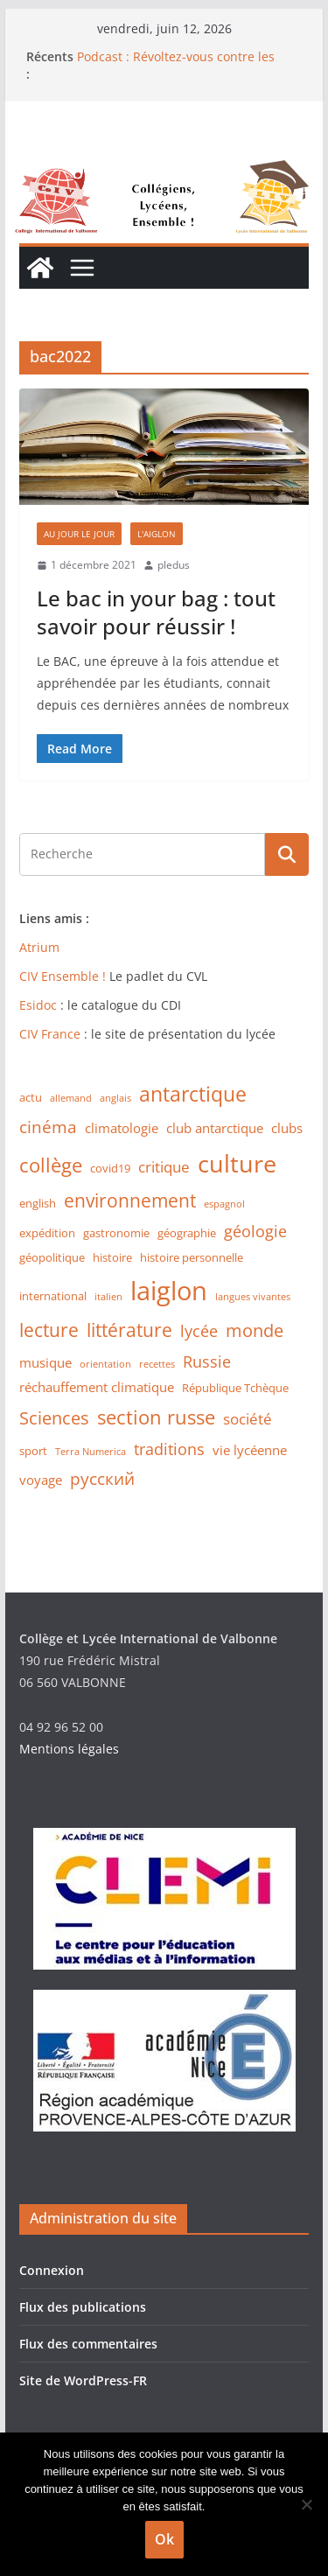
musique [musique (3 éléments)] (45, 1363)
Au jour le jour (79, 534)
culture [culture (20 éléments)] (237, 1164)
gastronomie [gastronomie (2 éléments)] (116, 1233)
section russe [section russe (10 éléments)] (156, 1417)
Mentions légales (69, 1748)
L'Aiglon (156, 534)
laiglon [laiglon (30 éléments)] (168, 1290)
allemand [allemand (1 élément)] (71, 1098)
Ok (164, 2539)
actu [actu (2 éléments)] (30, 1097)
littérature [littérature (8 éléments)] (129, 1330)
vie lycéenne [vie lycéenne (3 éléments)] (250, 1450)
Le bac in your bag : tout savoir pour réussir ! (156, 612)
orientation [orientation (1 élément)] (105, 1364)
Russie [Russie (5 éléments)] (207, 1361)
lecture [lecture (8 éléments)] (49, 1330)
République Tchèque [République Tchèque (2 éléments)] (235, 1388)
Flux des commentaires (88, 2343)
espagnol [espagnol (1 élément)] (224, 1204)
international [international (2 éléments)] (53, 1296)
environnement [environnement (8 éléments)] (130, 1200)
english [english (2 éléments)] (37, 1203)
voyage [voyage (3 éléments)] (40, 1480)
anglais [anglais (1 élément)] (115, 1098)
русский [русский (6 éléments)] (102, 1478)
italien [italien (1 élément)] (108, 1297)
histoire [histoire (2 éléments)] (112, 1257)
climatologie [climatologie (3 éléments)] (121, 1128)
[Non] (306, 2504)
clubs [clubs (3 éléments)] (287, 1128)
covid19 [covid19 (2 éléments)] (110, 1168)
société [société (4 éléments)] (247, 1419)
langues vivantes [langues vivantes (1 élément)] (252, 1297)
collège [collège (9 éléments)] (50, 1165)
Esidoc (39, 1005)
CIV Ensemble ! (62, 976)
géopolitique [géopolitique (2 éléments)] (52, 1257)
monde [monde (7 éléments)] (254, 1330)
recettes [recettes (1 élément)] (157, 1364)
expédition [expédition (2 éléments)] (47, 1233)
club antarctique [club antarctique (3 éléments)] (214, 1128)
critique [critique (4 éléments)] (164, 1167)
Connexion (51, 2270)
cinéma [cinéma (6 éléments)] (48, 1126)
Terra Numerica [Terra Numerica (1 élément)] (90, 1452)
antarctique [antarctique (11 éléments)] (193, 1094)
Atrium (39, 947)
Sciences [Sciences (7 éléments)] (54, 1418)
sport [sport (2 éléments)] (33, 1451)
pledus (173, 564)
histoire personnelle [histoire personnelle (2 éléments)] (191, 1257)
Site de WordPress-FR (83, 2380)
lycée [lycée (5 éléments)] (199, 1330)
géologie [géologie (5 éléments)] (255, 1231)
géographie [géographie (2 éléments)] (186, 1233)
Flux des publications (82, 2307)
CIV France (49, 1034)
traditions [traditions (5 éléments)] (169, 1449)
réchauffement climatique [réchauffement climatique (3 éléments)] (96, 1387)
